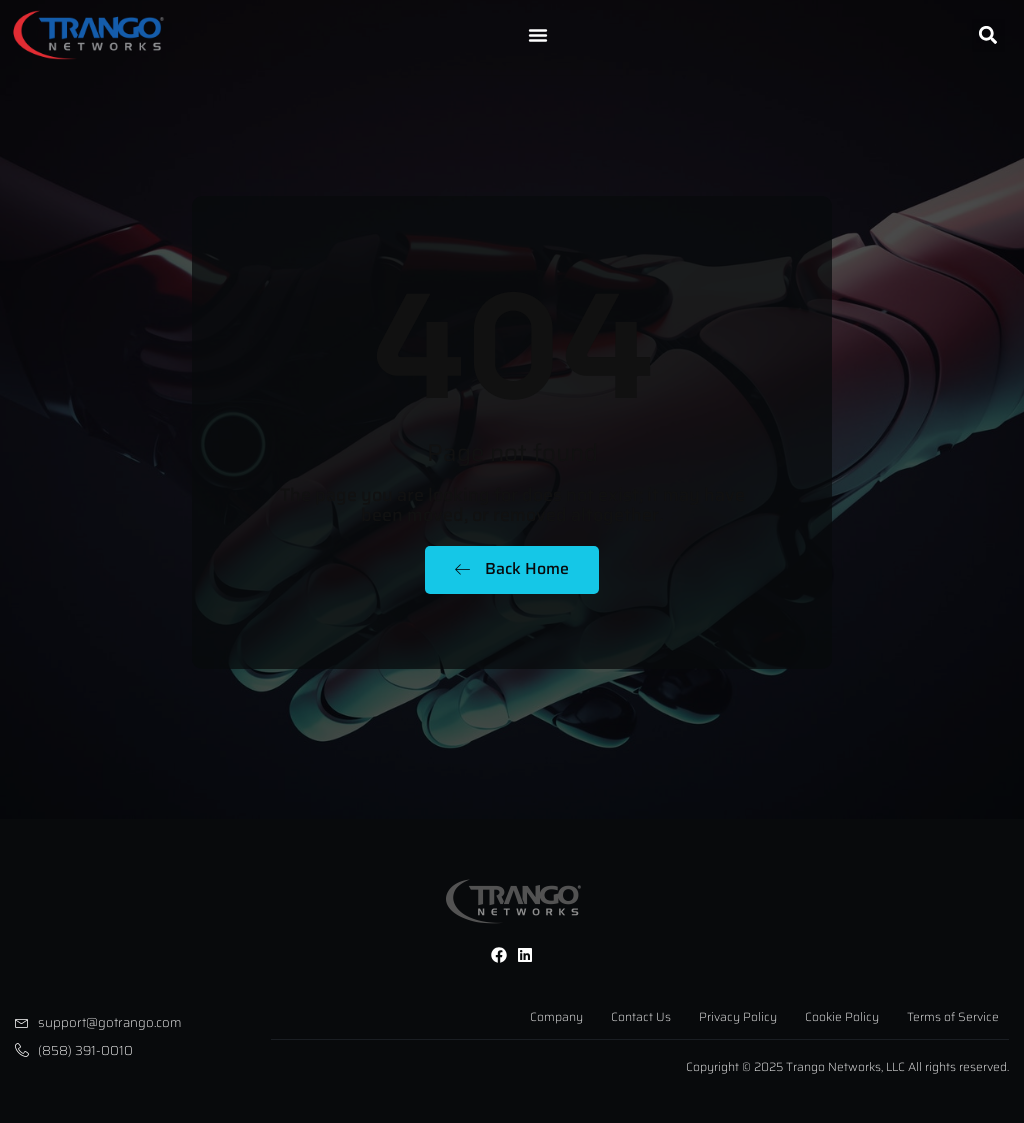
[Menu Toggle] (538, 35)
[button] (988, 35)
